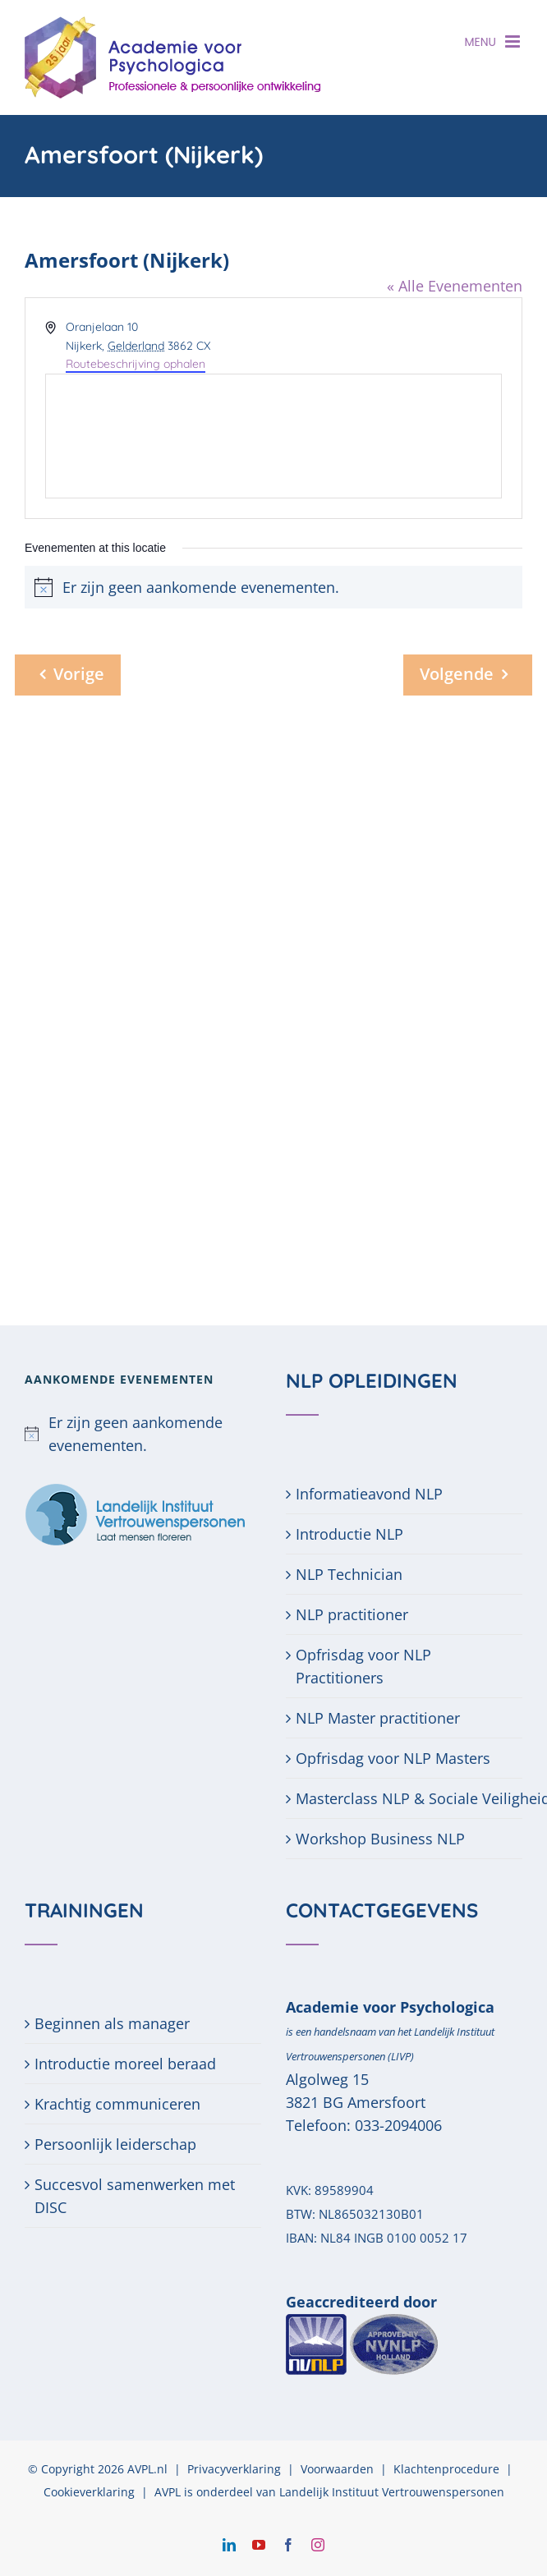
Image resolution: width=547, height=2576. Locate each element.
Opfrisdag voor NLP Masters (393, 1758)
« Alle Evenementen (454, 286)
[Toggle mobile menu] (513, 41)
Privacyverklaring (234, 2469)
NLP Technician (349, 1574)
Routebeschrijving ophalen (135, 363)
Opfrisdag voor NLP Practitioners (363, 1666)
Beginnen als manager (112, 2023)
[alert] (143, 1434)
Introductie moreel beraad (125, 2063)
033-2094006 (398, 2125)
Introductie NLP (349, 1534)
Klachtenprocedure (446, 2469)
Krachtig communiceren (117, 2104)
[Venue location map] (273, 436)
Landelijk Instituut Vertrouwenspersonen (391, 2492)
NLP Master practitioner (378, 1718)
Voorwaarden (337, 2469)
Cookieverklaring (89, 2492)
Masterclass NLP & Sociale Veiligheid (405, 1798)
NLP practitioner (352, 1614)
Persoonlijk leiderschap (115, 2144)
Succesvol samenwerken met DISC (134, 2195)
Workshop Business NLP (380, 1838)
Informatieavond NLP (369, 1494)
